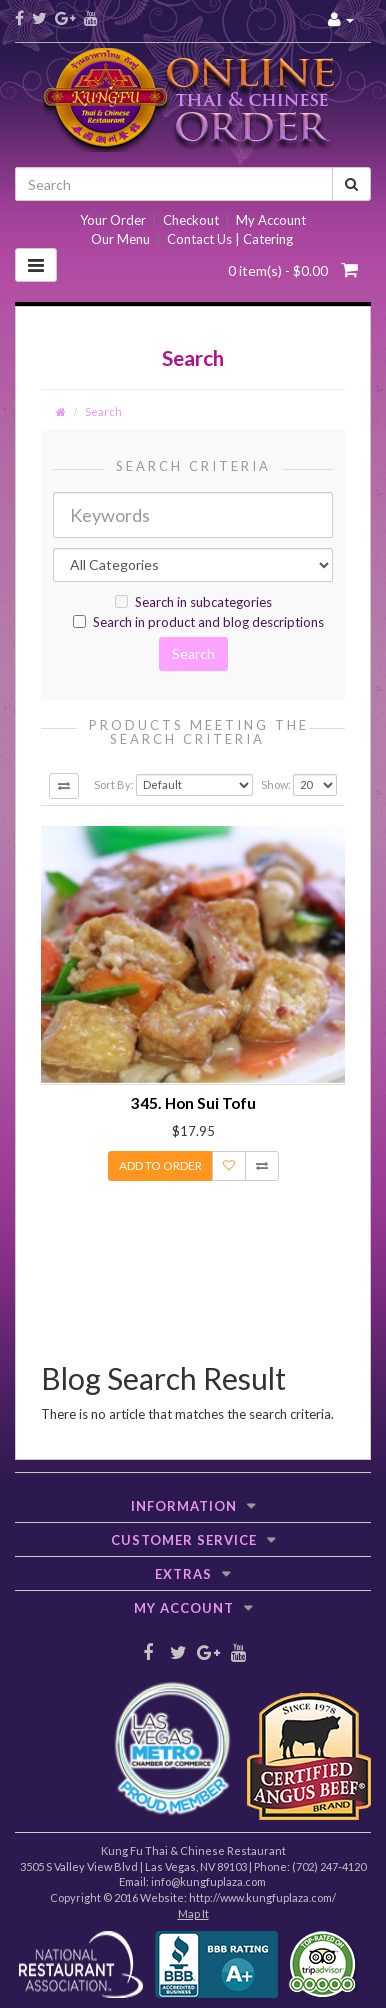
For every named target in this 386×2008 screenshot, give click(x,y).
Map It (193, 1913)
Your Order (113, 220)
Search (103, 411)
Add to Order (160, 1165)
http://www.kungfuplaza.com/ (262, 1897)
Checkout (191, 220)
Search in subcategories (193, 602)
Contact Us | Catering (230, 239)
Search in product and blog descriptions (198, 622)
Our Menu (120, 239)
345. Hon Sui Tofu (193, 1103)
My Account (271, 220)
